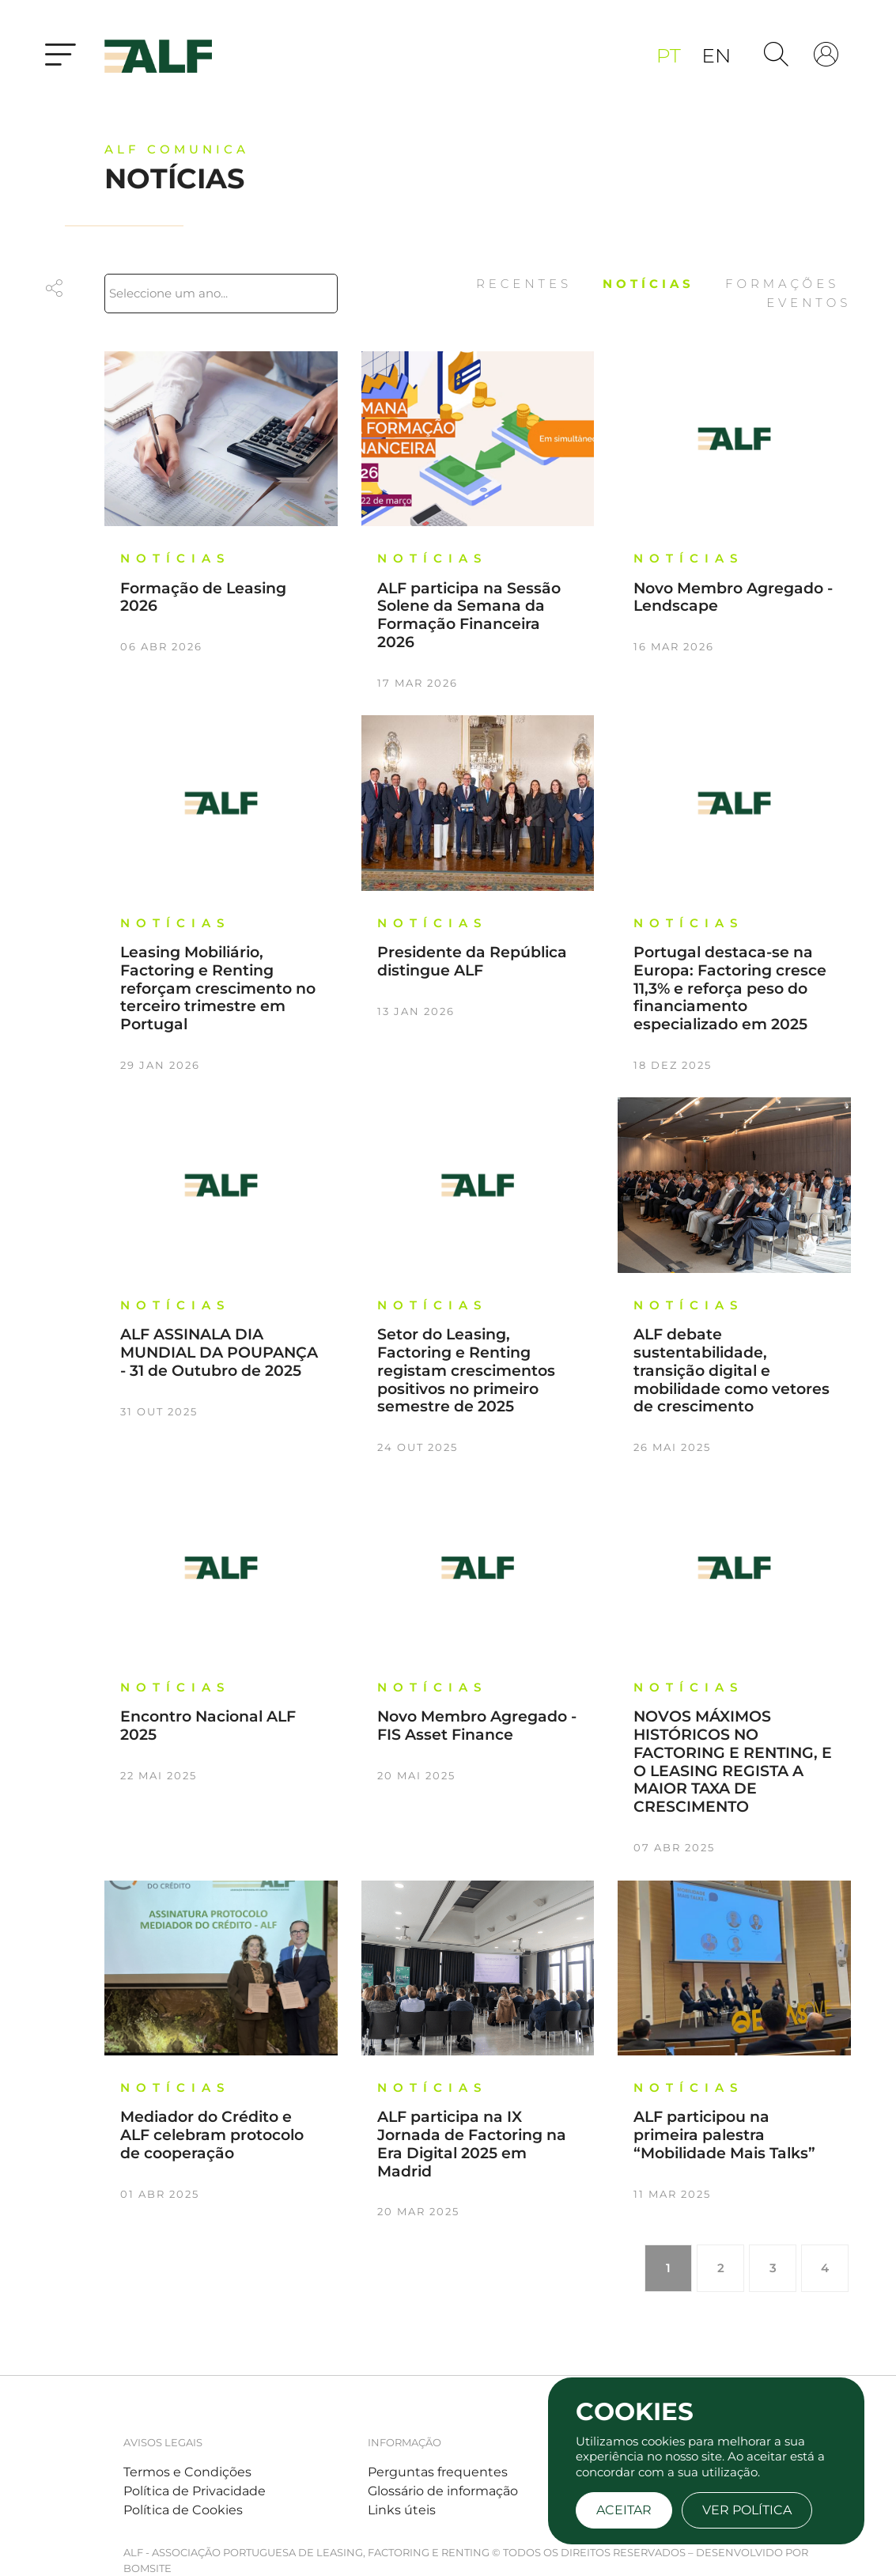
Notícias (652, 283)
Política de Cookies (183, 2509)
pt (671, 55)
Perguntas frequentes (438, 2471)
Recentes (527, 283)
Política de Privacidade (194, 2490)
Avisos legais (162, 2442)
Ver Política (747, 2509)
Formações (782, 283)
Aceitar (624, 2509)
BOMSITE (147, 2568)
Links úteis (402, 2509)
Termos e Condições (187, 2471)
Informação (404, 2442)
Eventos (808, 302)
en (716, 55)
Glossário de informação (443, 2490)
